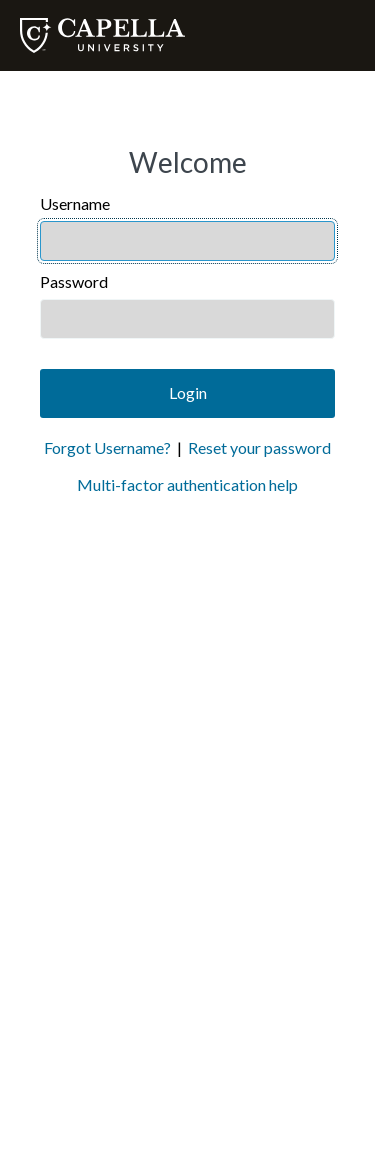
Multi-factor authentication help (187, 484)
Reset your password (259, 447)
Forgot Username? (107, 447)
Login (188, 392)
